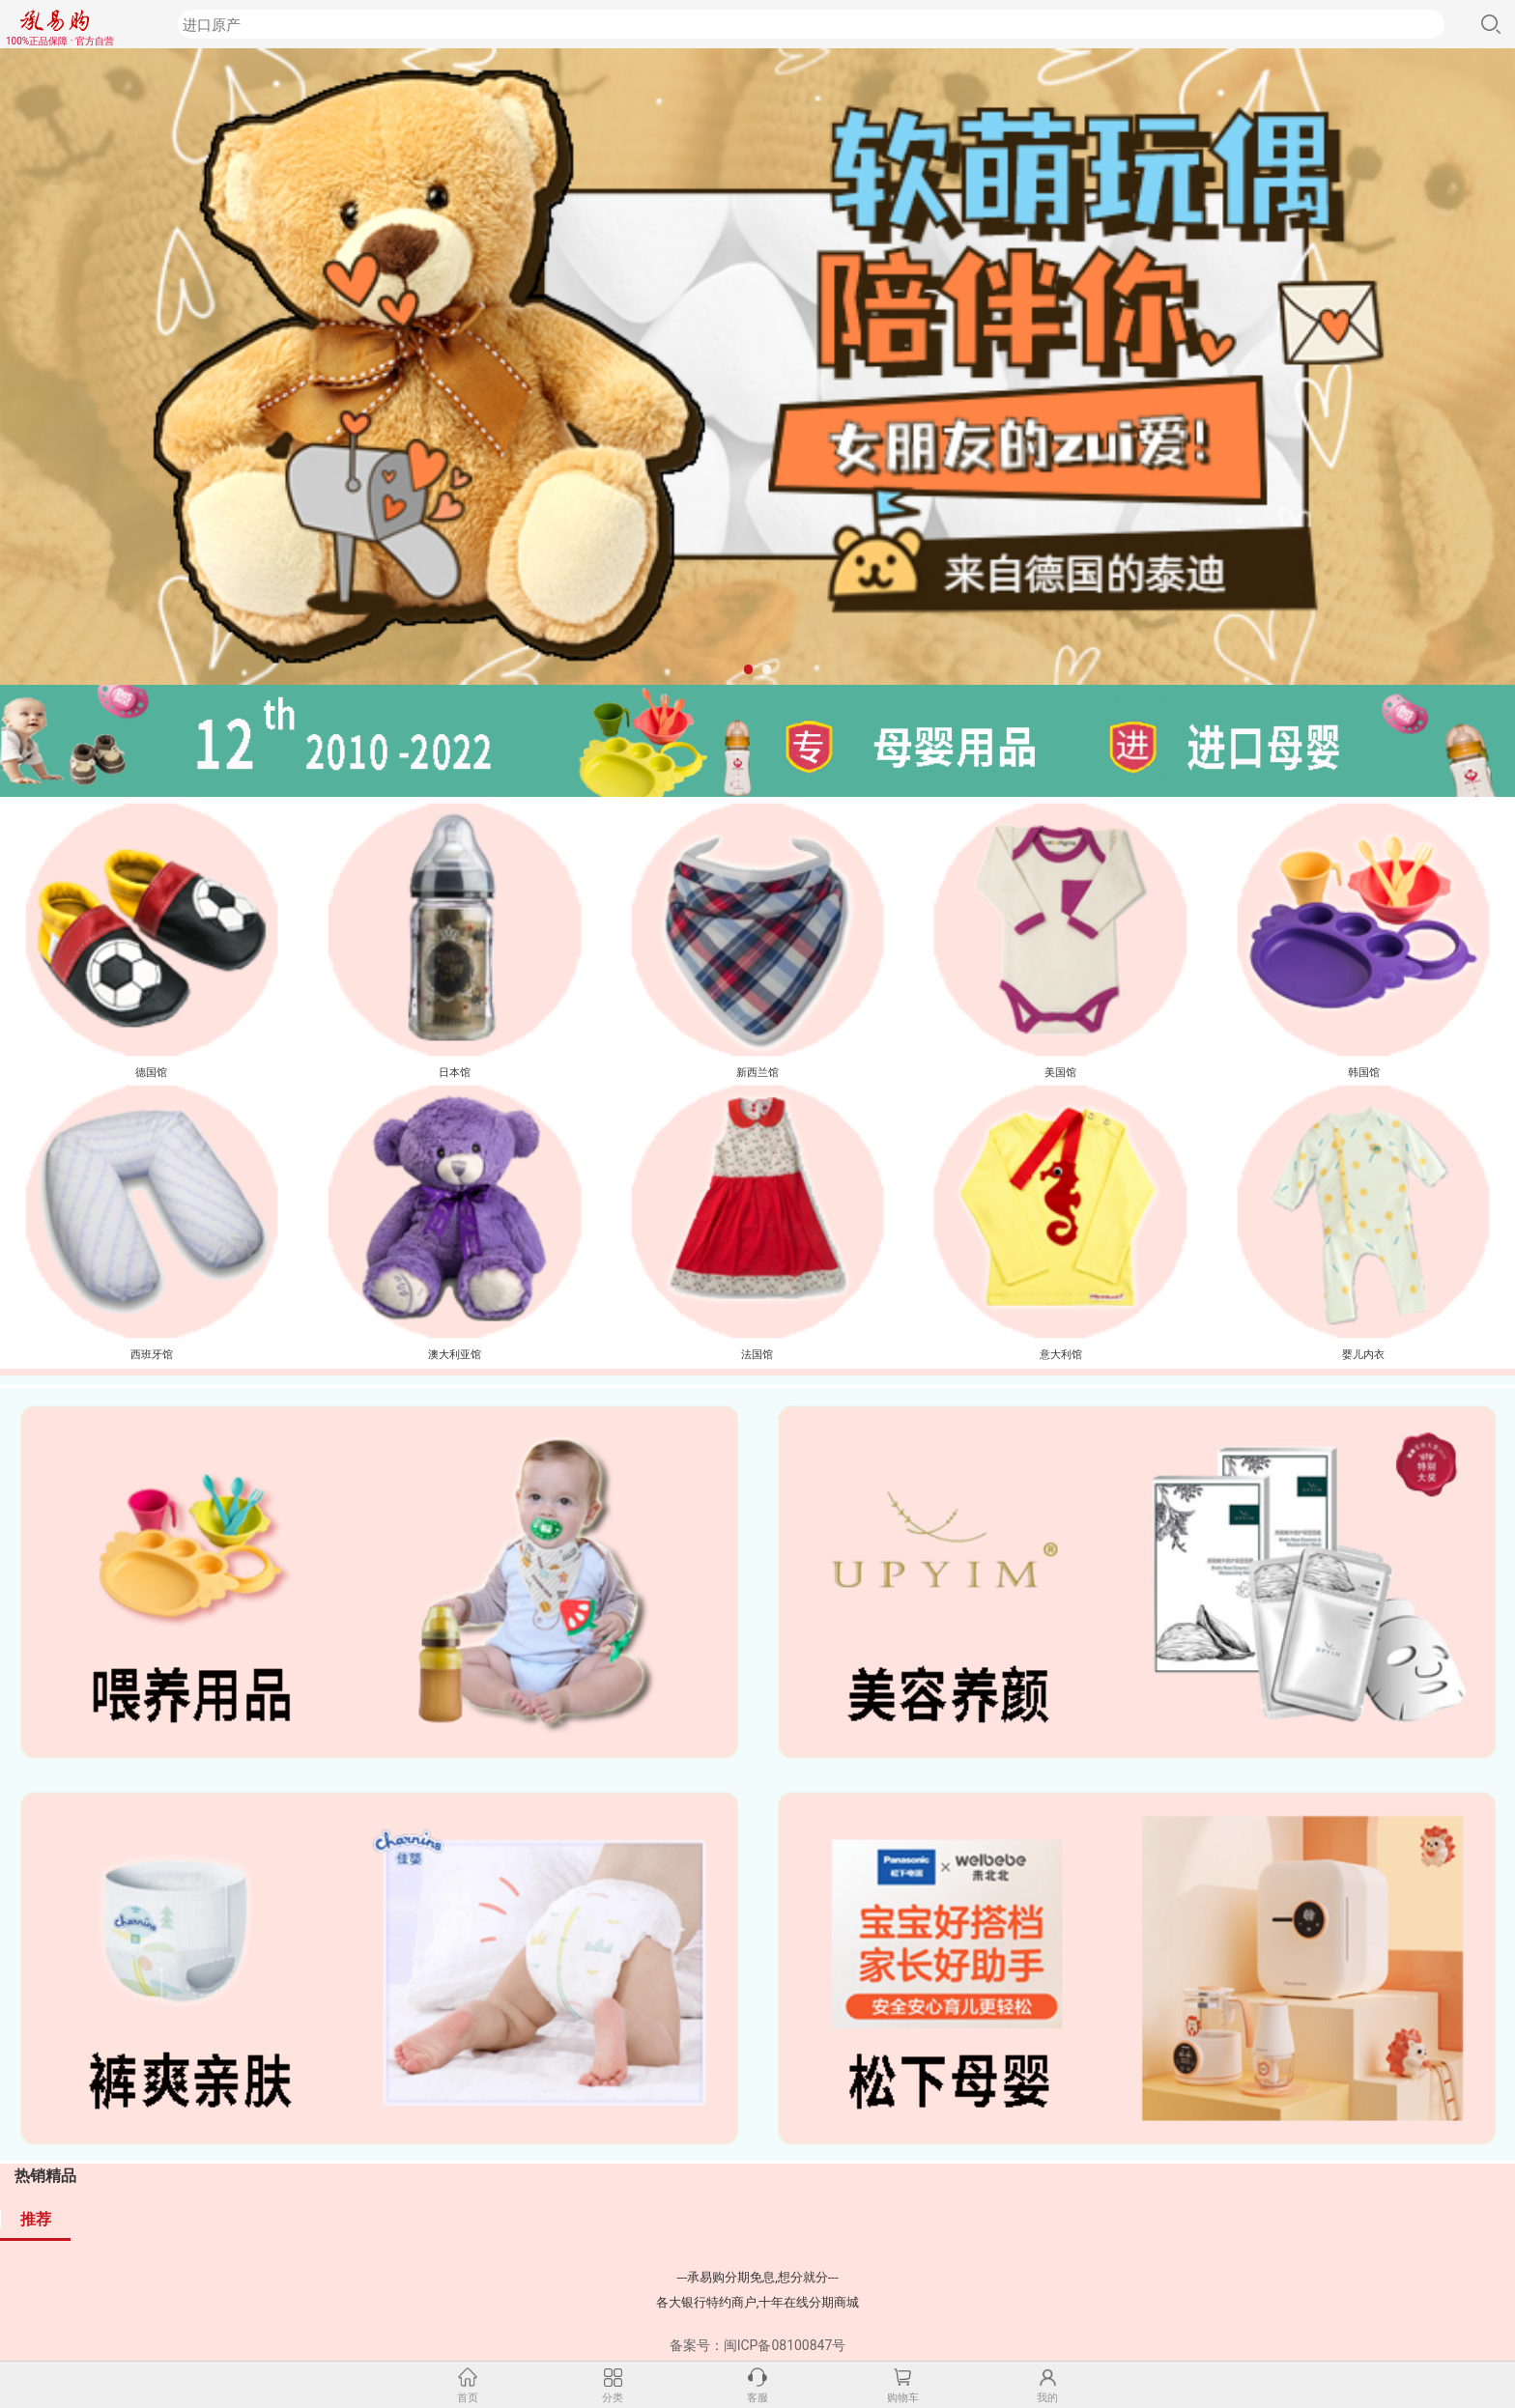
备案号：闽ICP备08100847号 (758, 2345)
